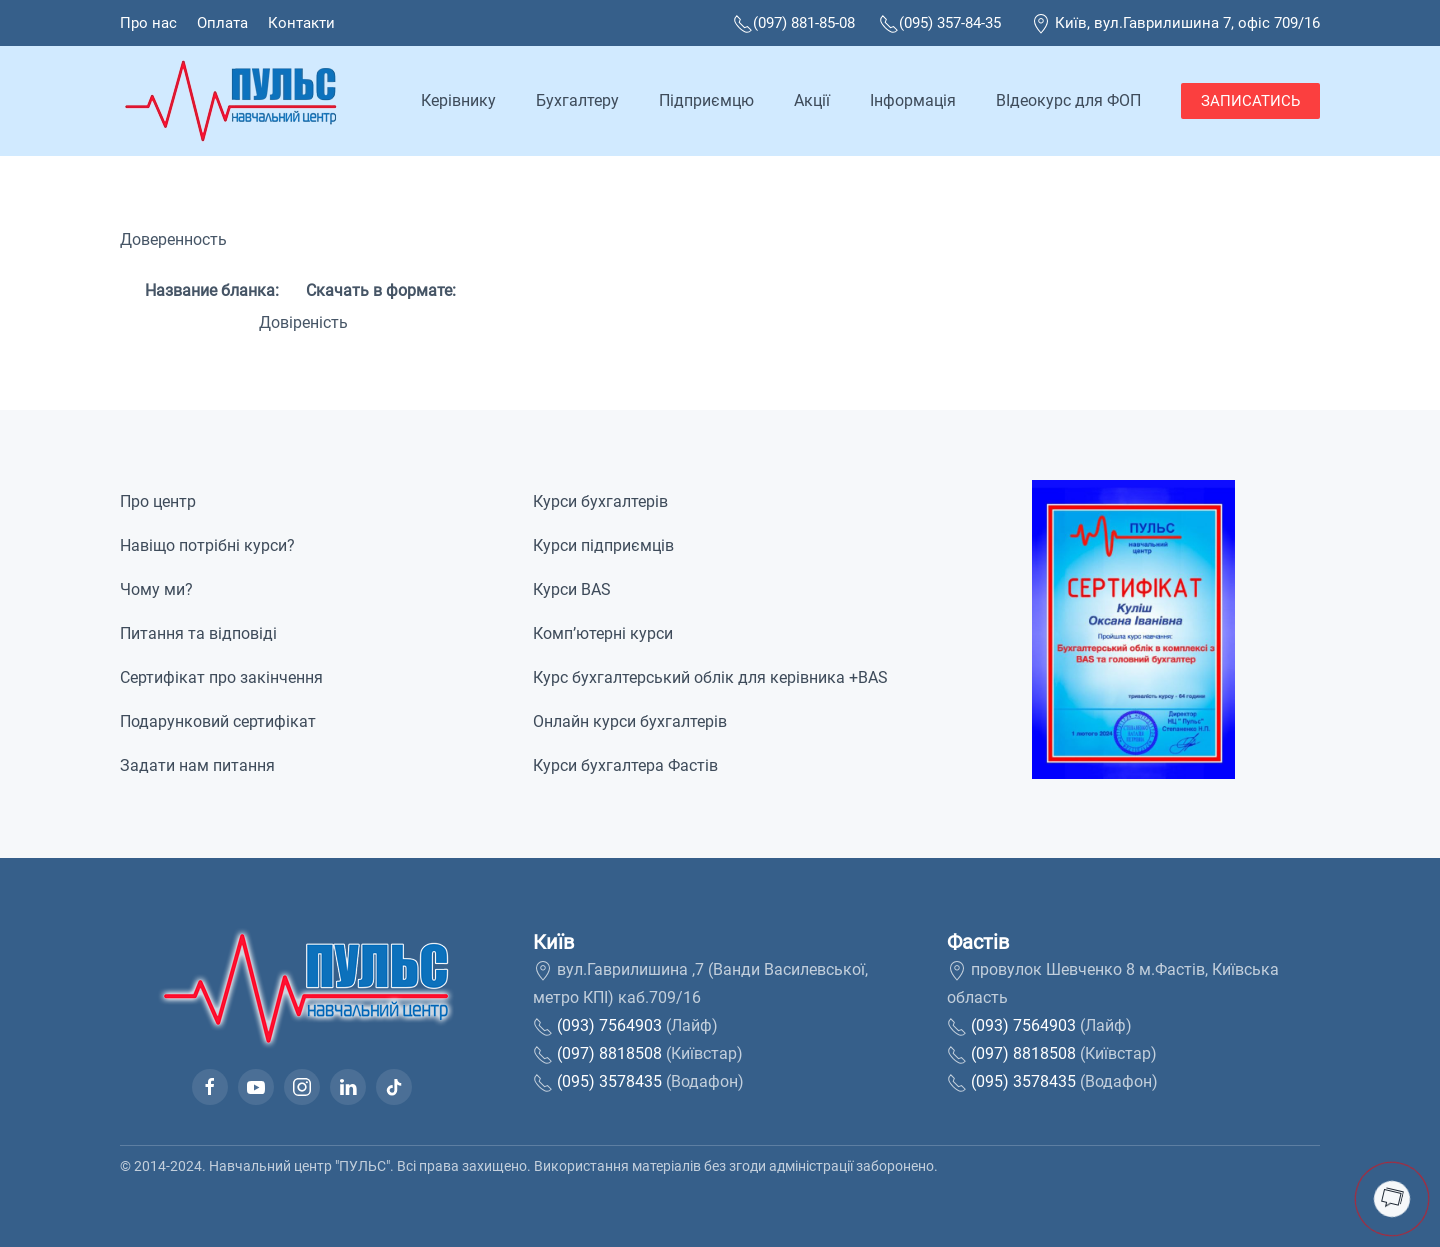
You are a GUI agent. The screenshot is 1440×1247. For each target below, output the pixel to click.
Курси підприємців (603, 545)
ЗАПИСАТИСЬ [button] (1250, 101)
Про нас (148, 23)
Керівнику (458, 100)
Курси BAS (572, 589)
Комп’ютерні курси (603, 633)
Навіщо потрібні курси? (207, 545)
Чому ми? (156, 589)
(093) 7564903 (609, 1025)
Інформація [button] (913, 100)
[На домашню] (234, 101)
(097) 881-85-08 (794, 23)
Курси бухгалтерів (600, 501)
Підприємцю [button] (706, 100)
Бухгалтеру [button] (577, 100)
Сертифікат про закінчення (221, 677)
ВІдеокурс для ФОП (1068, 100)
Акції (812, 100)
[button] (1133, 628)
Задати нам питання (197, 765)
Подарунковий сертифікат (218, 721)
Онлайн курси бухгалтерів (630, 721)
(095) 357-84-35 (940, 23)
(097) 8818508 (609, 1053)
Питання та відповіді (198, 633)
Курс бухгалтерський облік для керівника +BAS (710, 677)
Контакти (301, 23)
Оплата (222, 23)
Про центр (158, 501)
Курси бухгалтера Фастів (625, 765)
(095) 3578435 (609, 1081)
